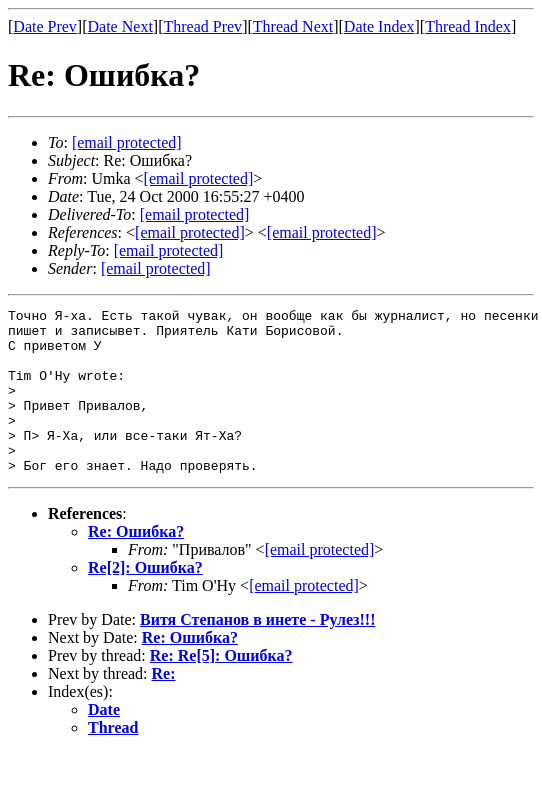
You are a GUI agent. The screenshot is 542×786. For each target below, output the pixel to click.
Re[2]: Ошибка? (145, 600)
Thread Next (293, 26)
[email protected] (195, 214)
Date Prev (45, 26)
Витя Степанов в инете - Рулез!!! (258, 652)
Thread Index (468, 26)
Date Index (379, 26)
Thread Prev (202, 26)
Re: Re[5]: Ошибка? (221, 688)
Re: (164, 706)
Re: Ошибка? (136, 564)
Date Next (120, 26)
